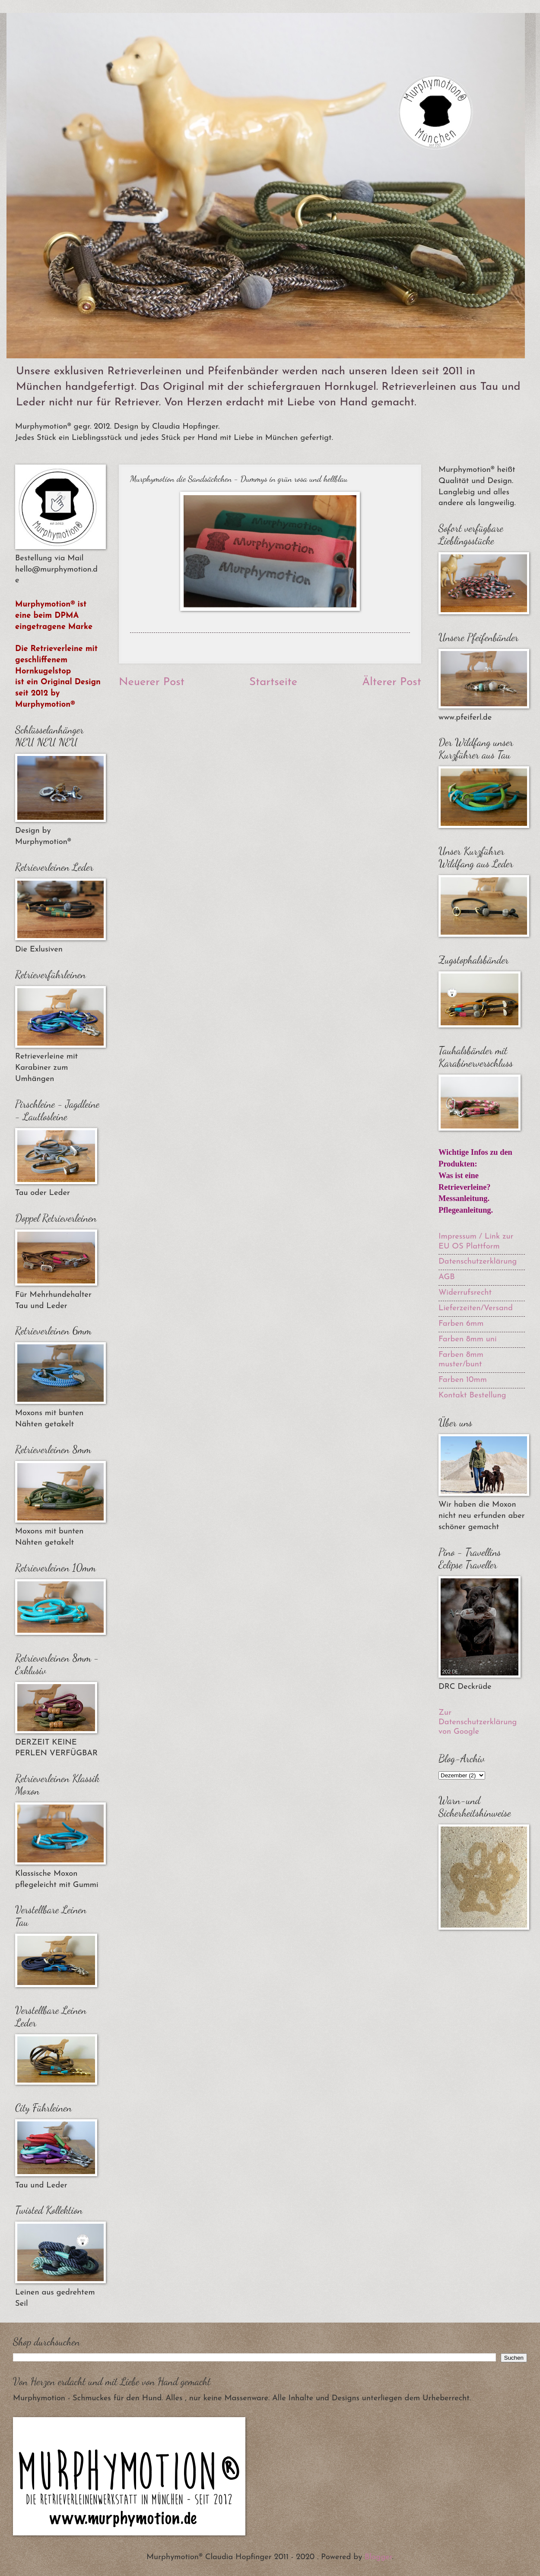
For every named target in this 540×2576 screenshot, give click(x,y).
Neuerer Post (151, 682)
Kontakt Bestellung (472, 1395)
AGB (446, 1277)
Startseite (273, 682)
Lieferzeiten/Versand (475, 1308)
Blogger (378, 2557)
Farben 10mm (462, 1380)
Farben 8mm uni (467, 1339)
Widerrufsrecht (465, 1293)
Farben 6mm (460, 1324)
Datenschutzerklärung (477, 1262)
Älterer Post (391, 682)
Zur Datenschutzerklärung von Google (477, 1722)
